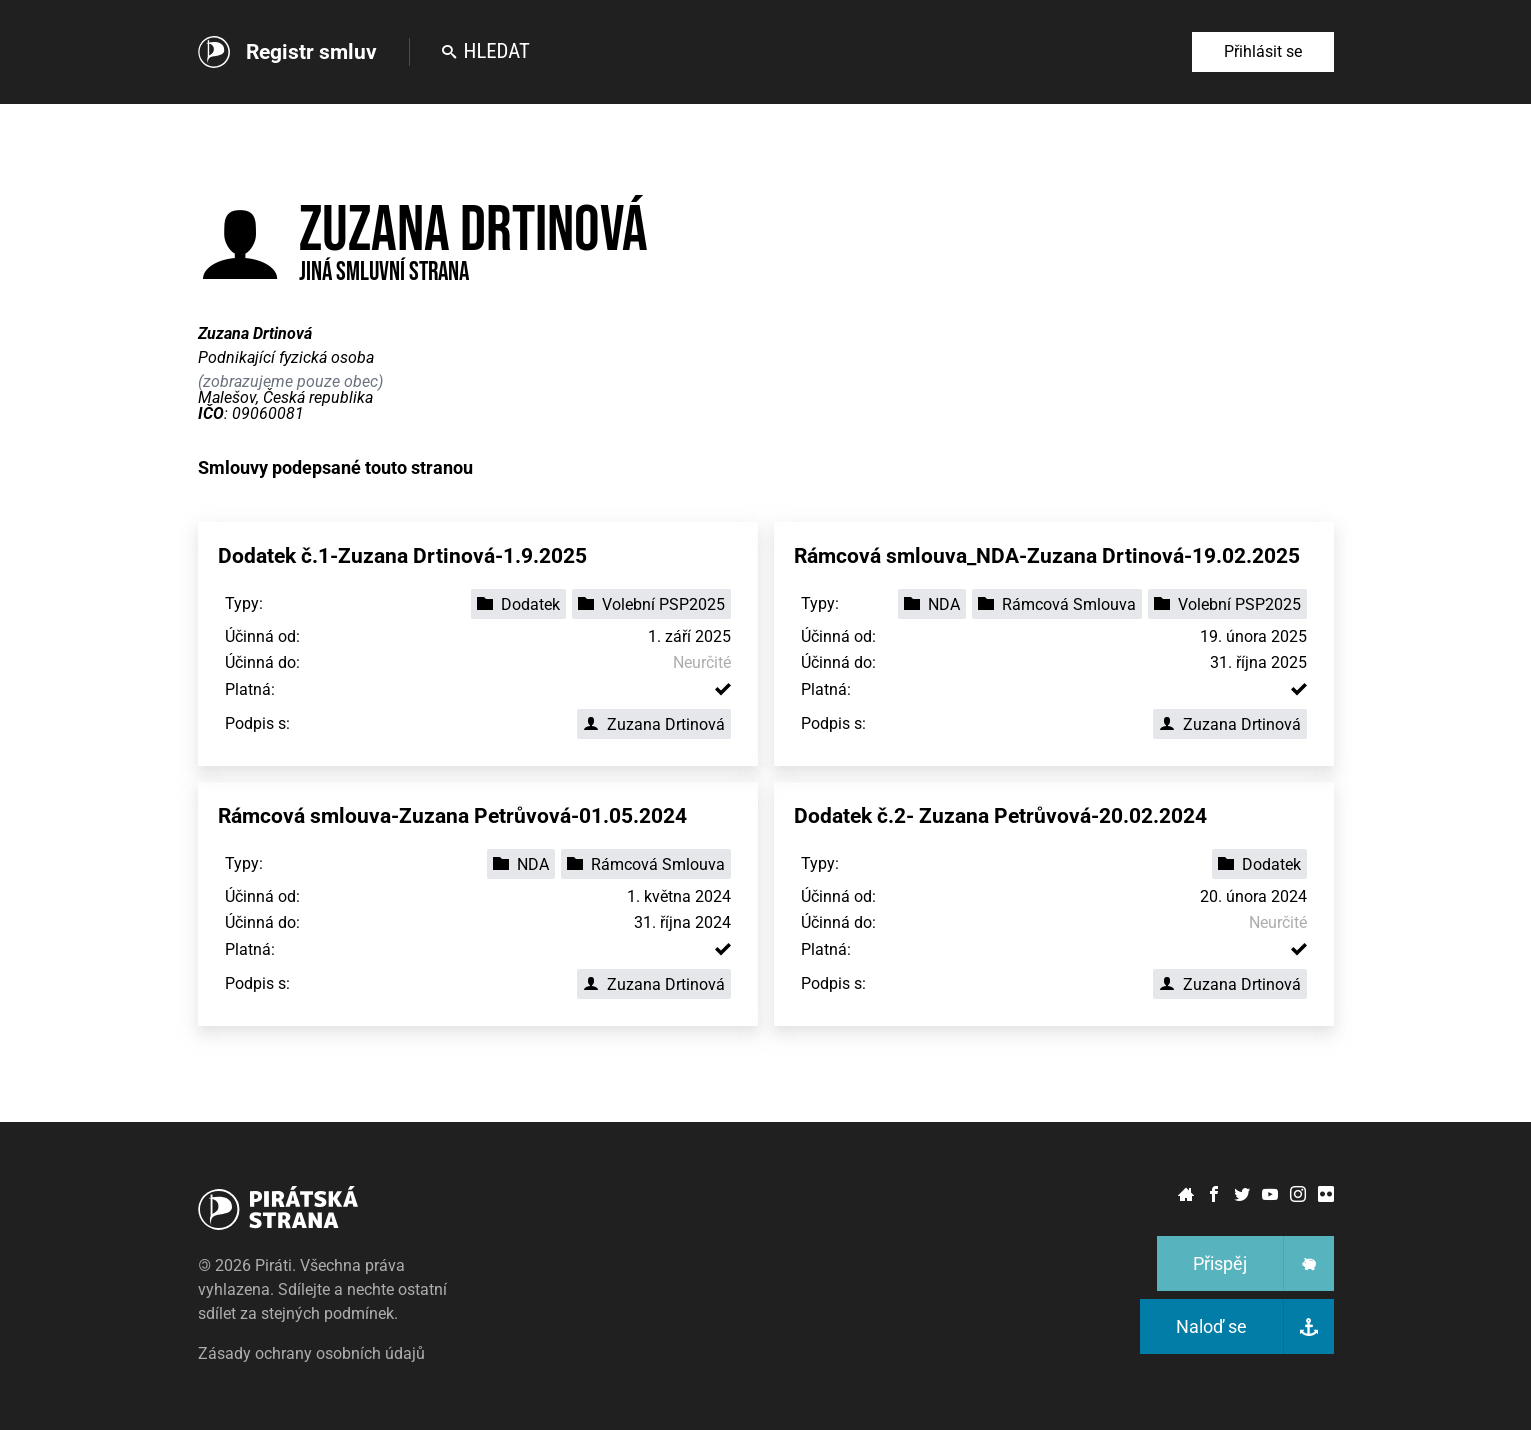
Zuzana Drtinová (654, 724)
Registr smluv (311, 52)
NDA (932, 604)
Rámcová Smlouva (1057, 604)
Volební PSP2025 (651, 604)
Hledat (486, 51)
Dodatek (518, 604)
